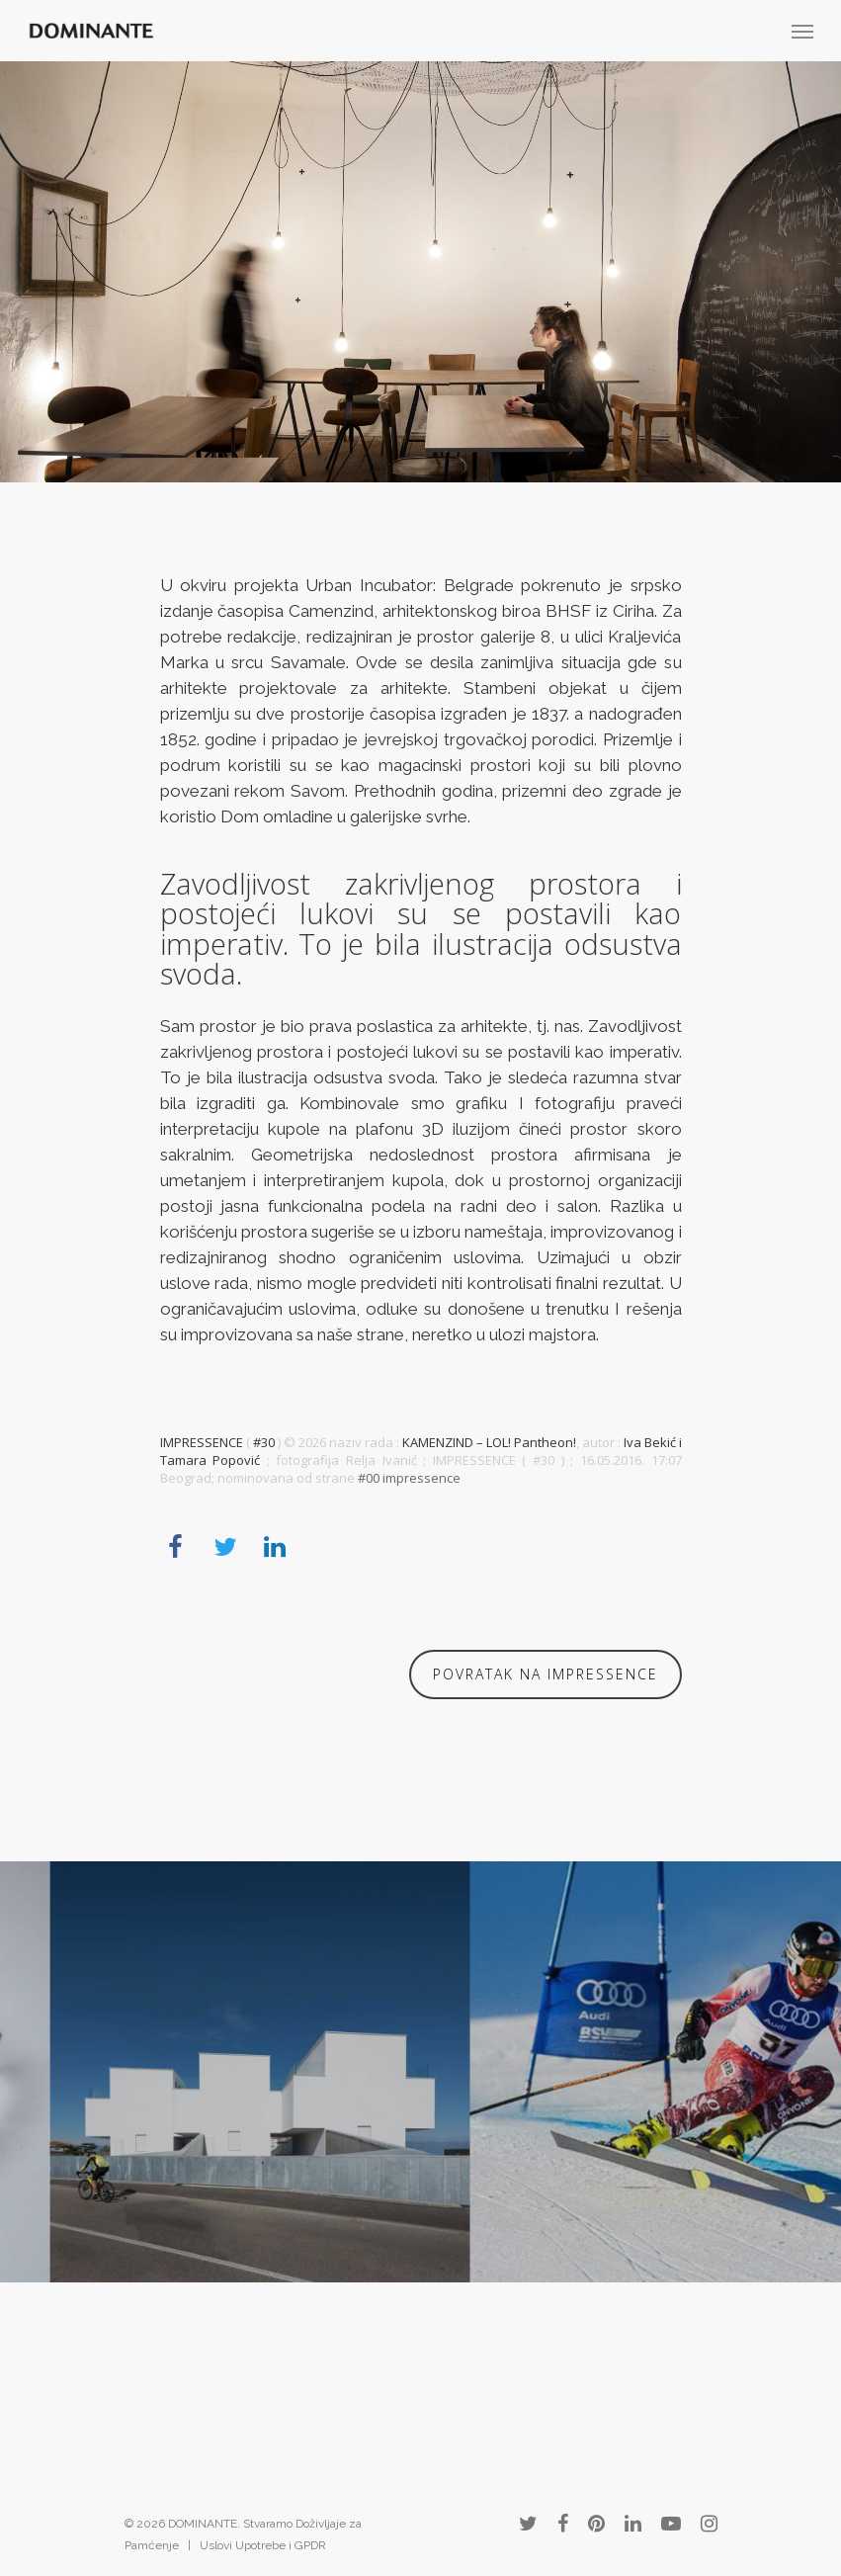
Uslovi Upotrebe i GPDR (263, 2545)
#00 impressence (409, 1478)
